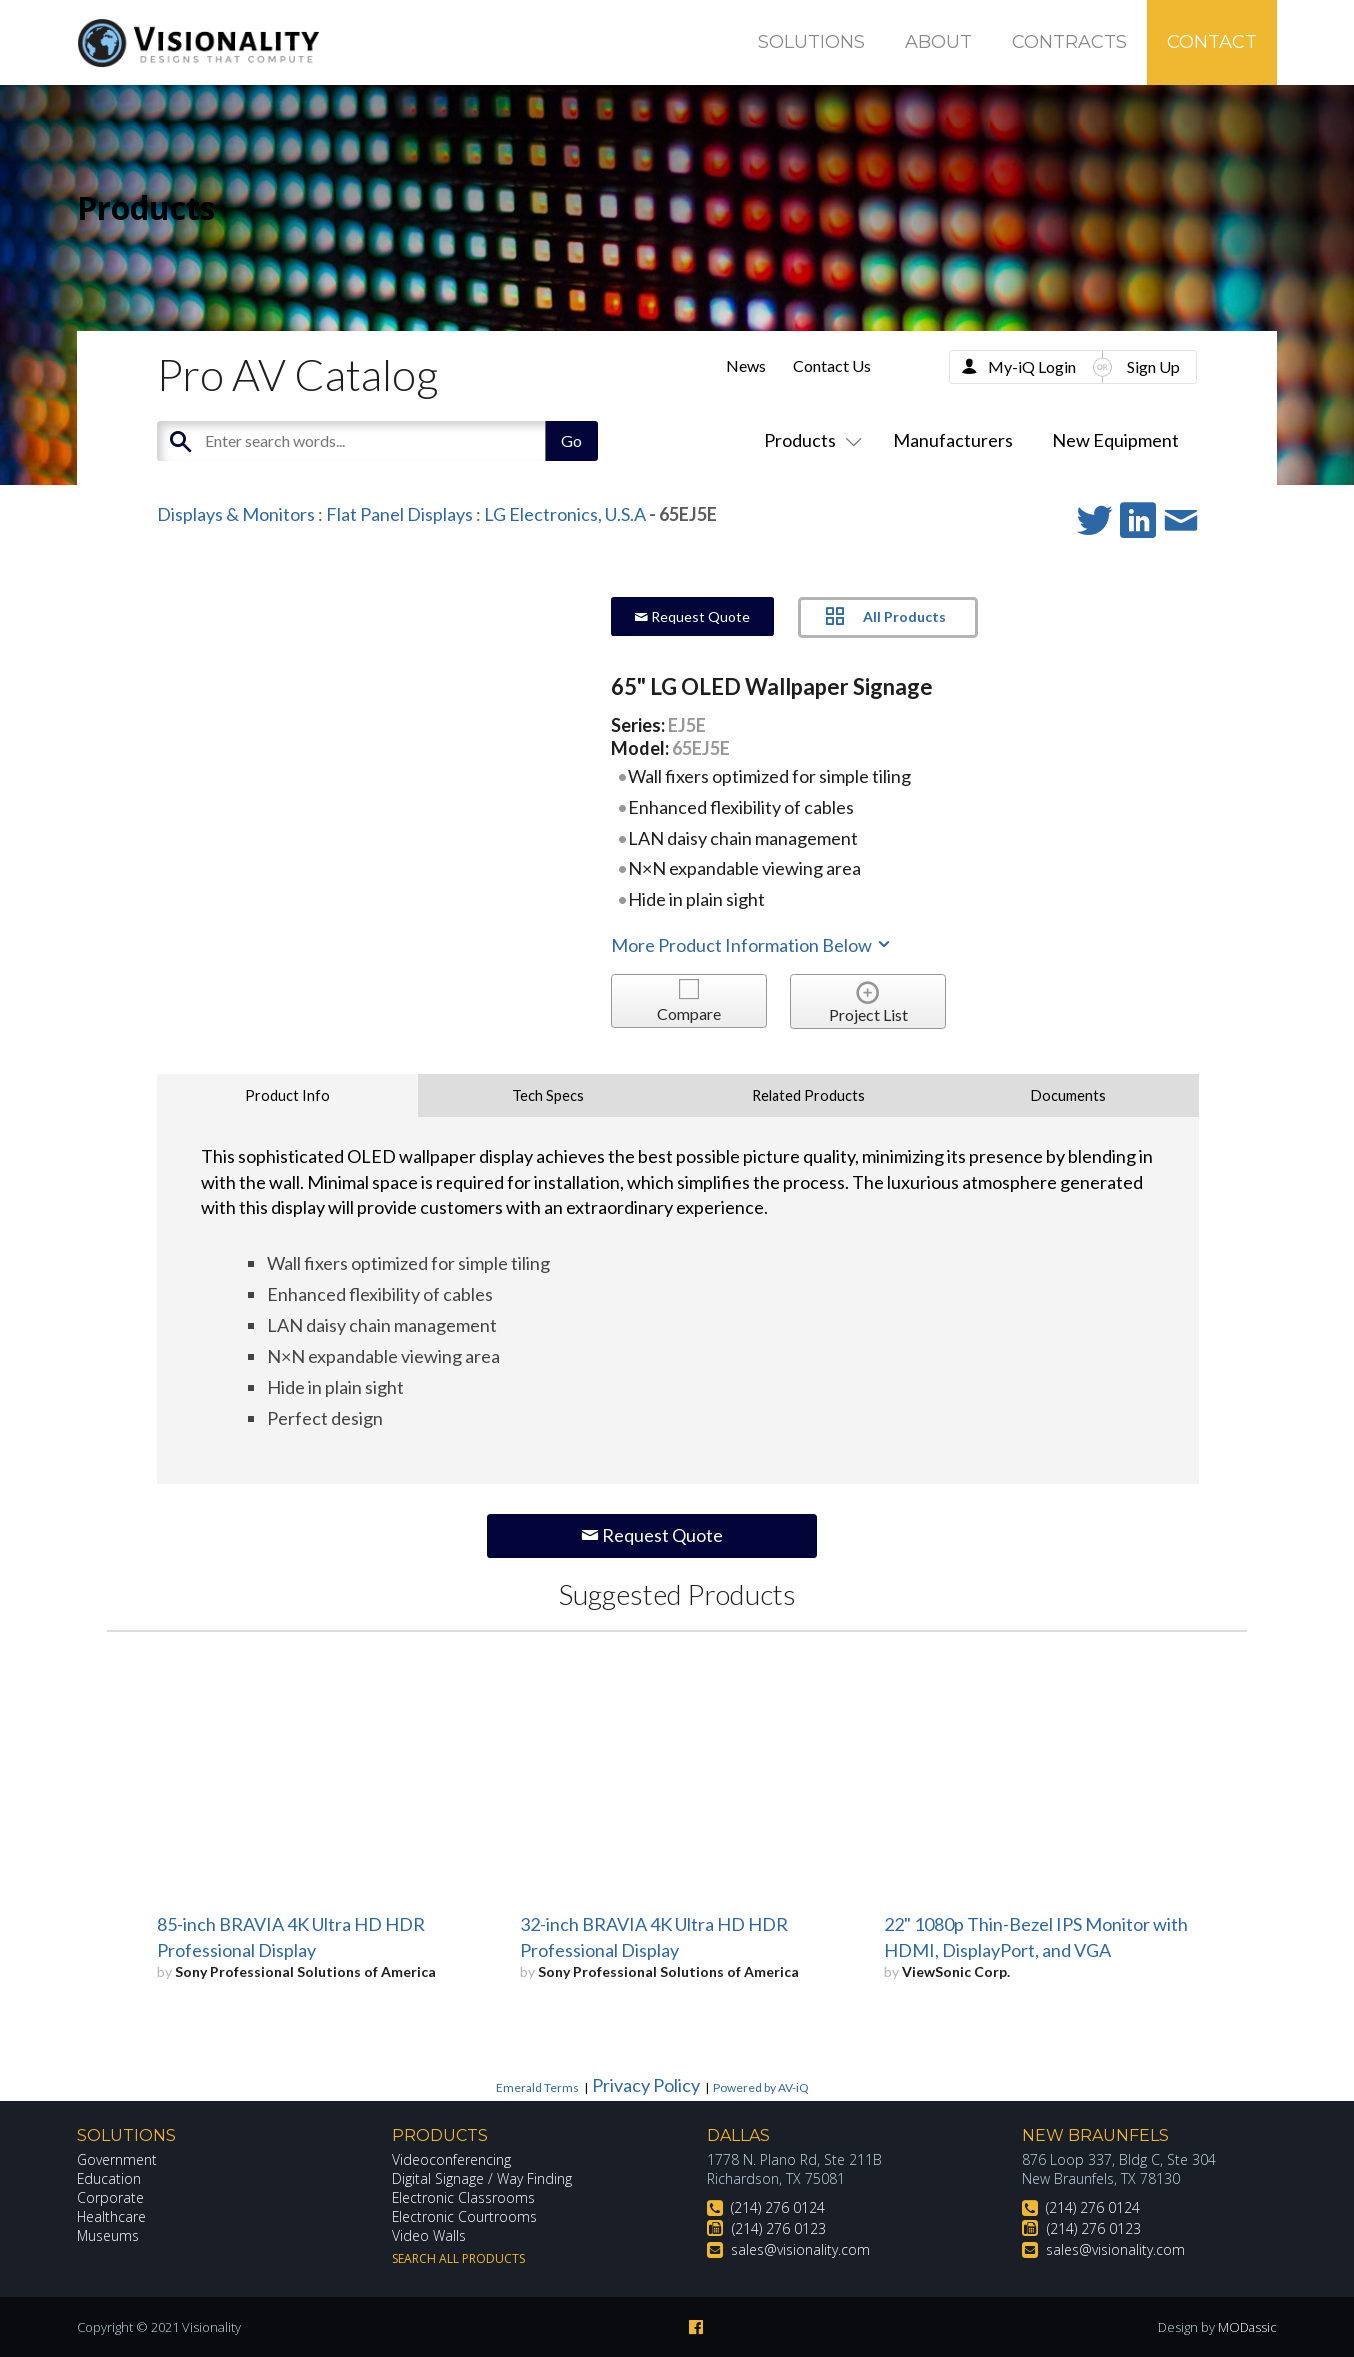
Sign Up (1153, 366)
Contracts (1069, 42)
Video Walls (429, 2235)
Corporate (110, 2197)
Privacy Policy (646, 2085)
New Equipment (1115, 440)
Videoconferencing (451, 2159)
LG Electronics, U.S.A (565, 514)
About (938, 42)
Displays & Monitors (236, 514)
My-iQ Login (1032, 366)
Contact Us (832, 365)
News (746, 365)
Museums (108, 2235)
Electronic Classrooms (464, 2197)
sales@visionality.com (800, 2249)
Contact (1212, 42)
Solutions (811, 42)
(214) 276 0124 (778, 2207)
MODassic (1247, 2327)
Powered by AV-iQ (761, 2087)
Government (117, 2159)
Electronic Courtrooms (465, 2216)
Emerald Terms (537, 2087)
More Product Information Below (752, 945)
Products (809, 440)
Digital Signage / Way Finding (482, 2178)
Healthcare (112, 2216)
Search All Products (458, 2258)
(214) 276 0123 (779, 2228)
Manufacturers (953, 440)
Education (109, 2178)
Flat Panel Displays (399, 514)
